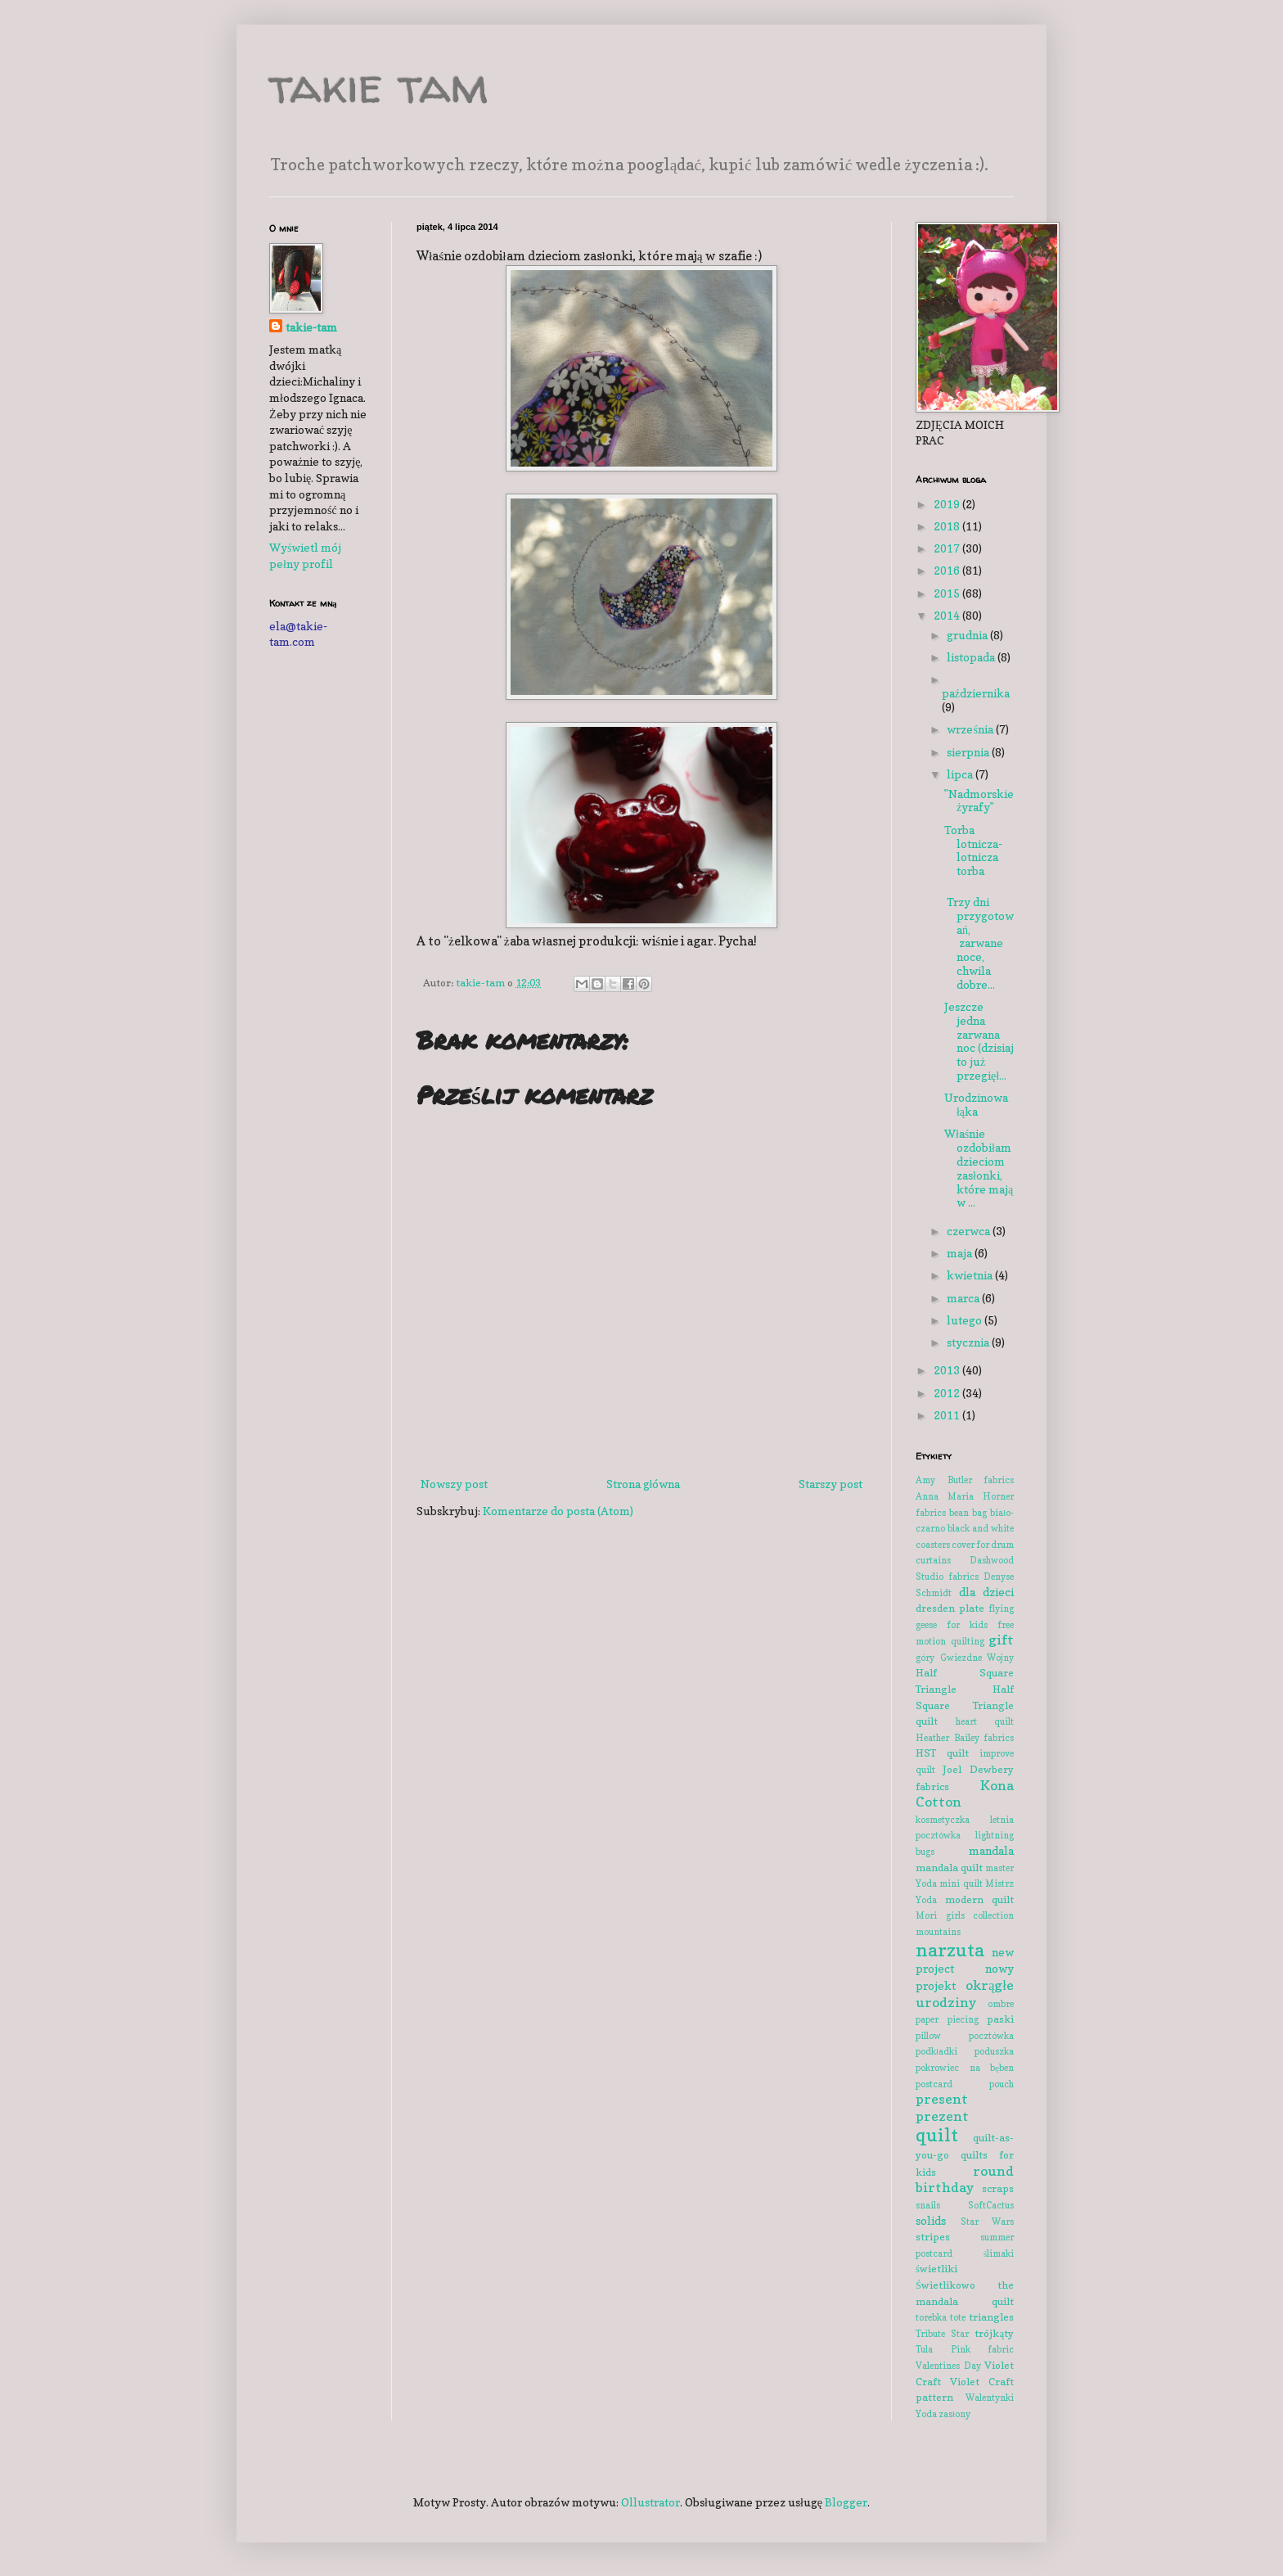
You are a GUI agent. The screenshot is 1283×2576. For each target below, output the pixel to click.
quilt (937, 2134)
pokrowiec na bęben (965, 2067)
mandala (991, 1850)
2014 (948, 615)
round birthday (965, 2179)
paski (1000, 2019)
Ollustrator (650, 2502)
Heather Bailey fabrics (965, 1738)
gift (1001, 1639)
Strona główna (643, 1484)
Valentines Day (948, 2365)
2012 (948, 1393)
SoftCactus (991, 2205)
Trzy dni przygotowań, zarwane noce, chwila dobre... (979, 943)
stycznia (969, 1342)
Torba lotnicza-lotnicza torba (973, 850)
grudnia (968, 635)
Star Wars (988, 2221)
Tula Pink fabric (965, 2349)
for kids (967, 1625)
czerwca (970, 1231)
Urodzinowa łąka (976, 1104)
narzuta (950, 1949)
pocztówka (991, 2035)
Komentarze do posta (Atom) (558, 1511)
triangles (991, 2317)
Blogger (846, 2502)
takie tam (378, 85)
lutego (965, 1320)
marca (964, 1298)
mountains (938, 1932)
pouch (1001, 2084)
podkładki (936, 2051)
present (942, 2099)
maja (961, 1253)
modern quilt (980, 1899)
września (971, 729)
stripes (933, 2237)
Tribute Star (942, 2333)
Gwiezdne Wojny (977, 1657)
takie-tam (311, 327)
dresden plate (950, 1608)
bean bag (968, 1512)
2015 (948, 593)
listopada (972, 657)
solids (931, 2220)
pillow (928, 2035)
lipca (961, 774)
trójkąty (994, 2333)
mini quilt (960, 1883)
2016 (948, 570)
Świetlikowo (945, 2285)
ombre (1001, 2004)
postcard (934, 2084)
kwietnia (971, 1275)
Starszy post (830, 1484)
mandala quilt (949, 1867)
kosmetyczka (943, 1819)
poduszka (994, 2051)
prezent (942, 2116)
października (976, 693)
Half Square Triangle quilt (965, 1705)
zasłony (954, 2414)
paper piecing (947, 2019)
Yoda (926, 2414)
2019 (948, 504)
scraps (998, 2188)
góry (925, 1657)
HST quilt (942, 1753)
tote (958, 2317)
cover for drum (983, 1544)
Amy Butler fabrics (965, 1480)
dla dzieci (987, 1592)
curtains (933, 1560)
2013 (948, 1370)
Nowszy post (454, 1484)
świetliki (936, 2268)
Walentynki (990, 2397)
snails (928, 2205)
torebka (931, 2317)
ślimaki (999, 2253)
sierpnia (969, 752)
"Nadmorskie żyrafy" (979, 800)
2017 (948, 548)
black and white (981, 1528)
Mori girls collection (965, 1915)
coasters (933, 1544)
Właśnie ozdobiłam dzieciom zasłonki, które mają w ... (978, 1167)
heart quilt (985, 1721)
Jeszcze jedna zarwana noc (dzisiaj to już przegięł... (979, 1040)
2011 (948, 1415)
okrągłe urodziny (965, 1993)
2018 (948, 526)
